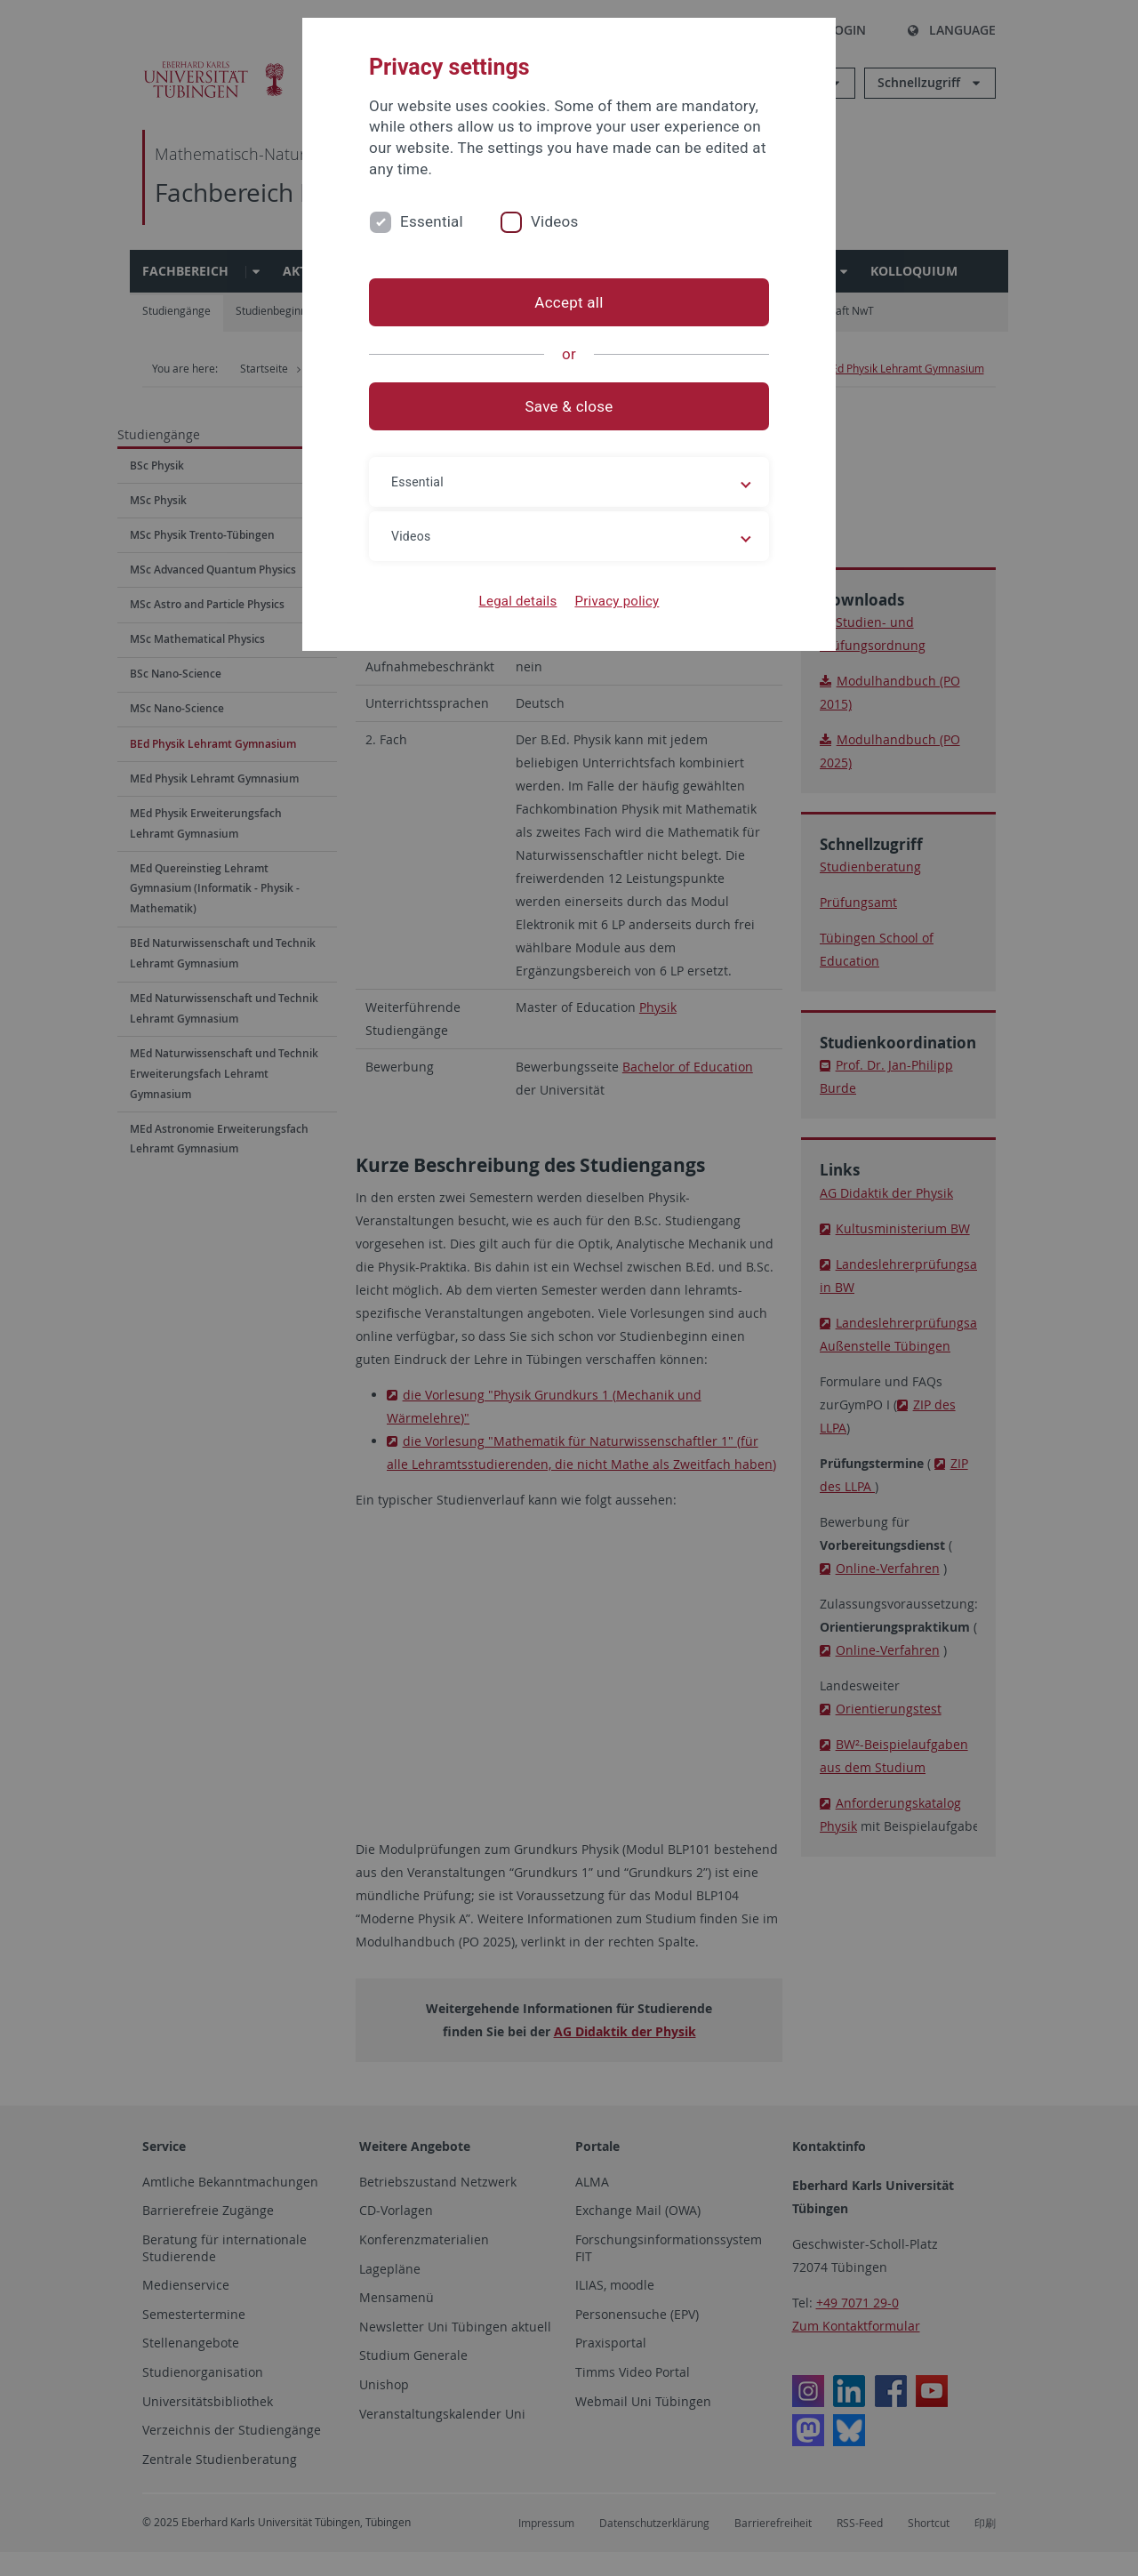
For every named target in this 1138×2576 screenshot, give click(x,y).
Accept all (568, 302)
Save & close (569, 406)
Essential (431, 221)
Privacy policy (616, 601)
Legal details (518, 601)
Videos (555, 221)
